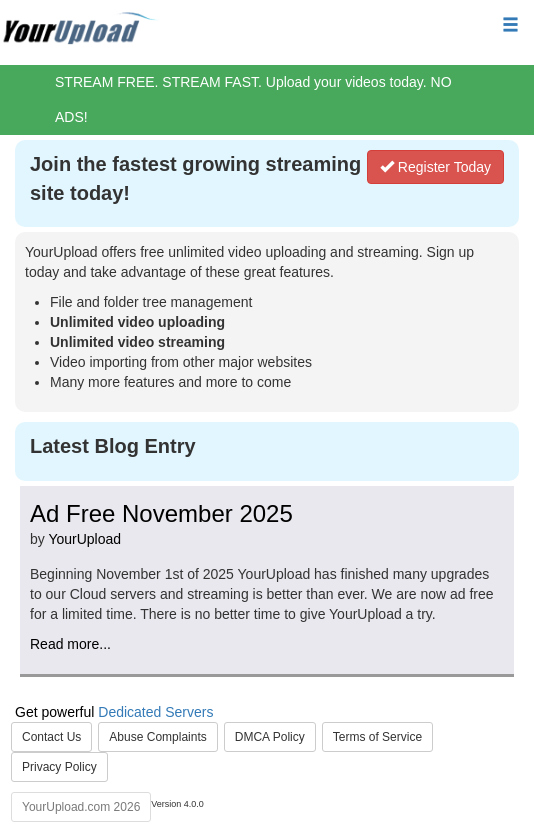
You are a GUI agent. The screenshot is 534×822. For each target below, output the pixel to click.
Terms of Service (377, 737)
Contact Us (51, 737)
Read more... (70, 644)
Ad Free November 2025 (161, 513)
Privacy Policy (59, 767)
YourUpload (84, 539)
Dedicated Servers (155, 712)
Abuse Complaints (157, 737)
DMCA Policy (270, 737)
